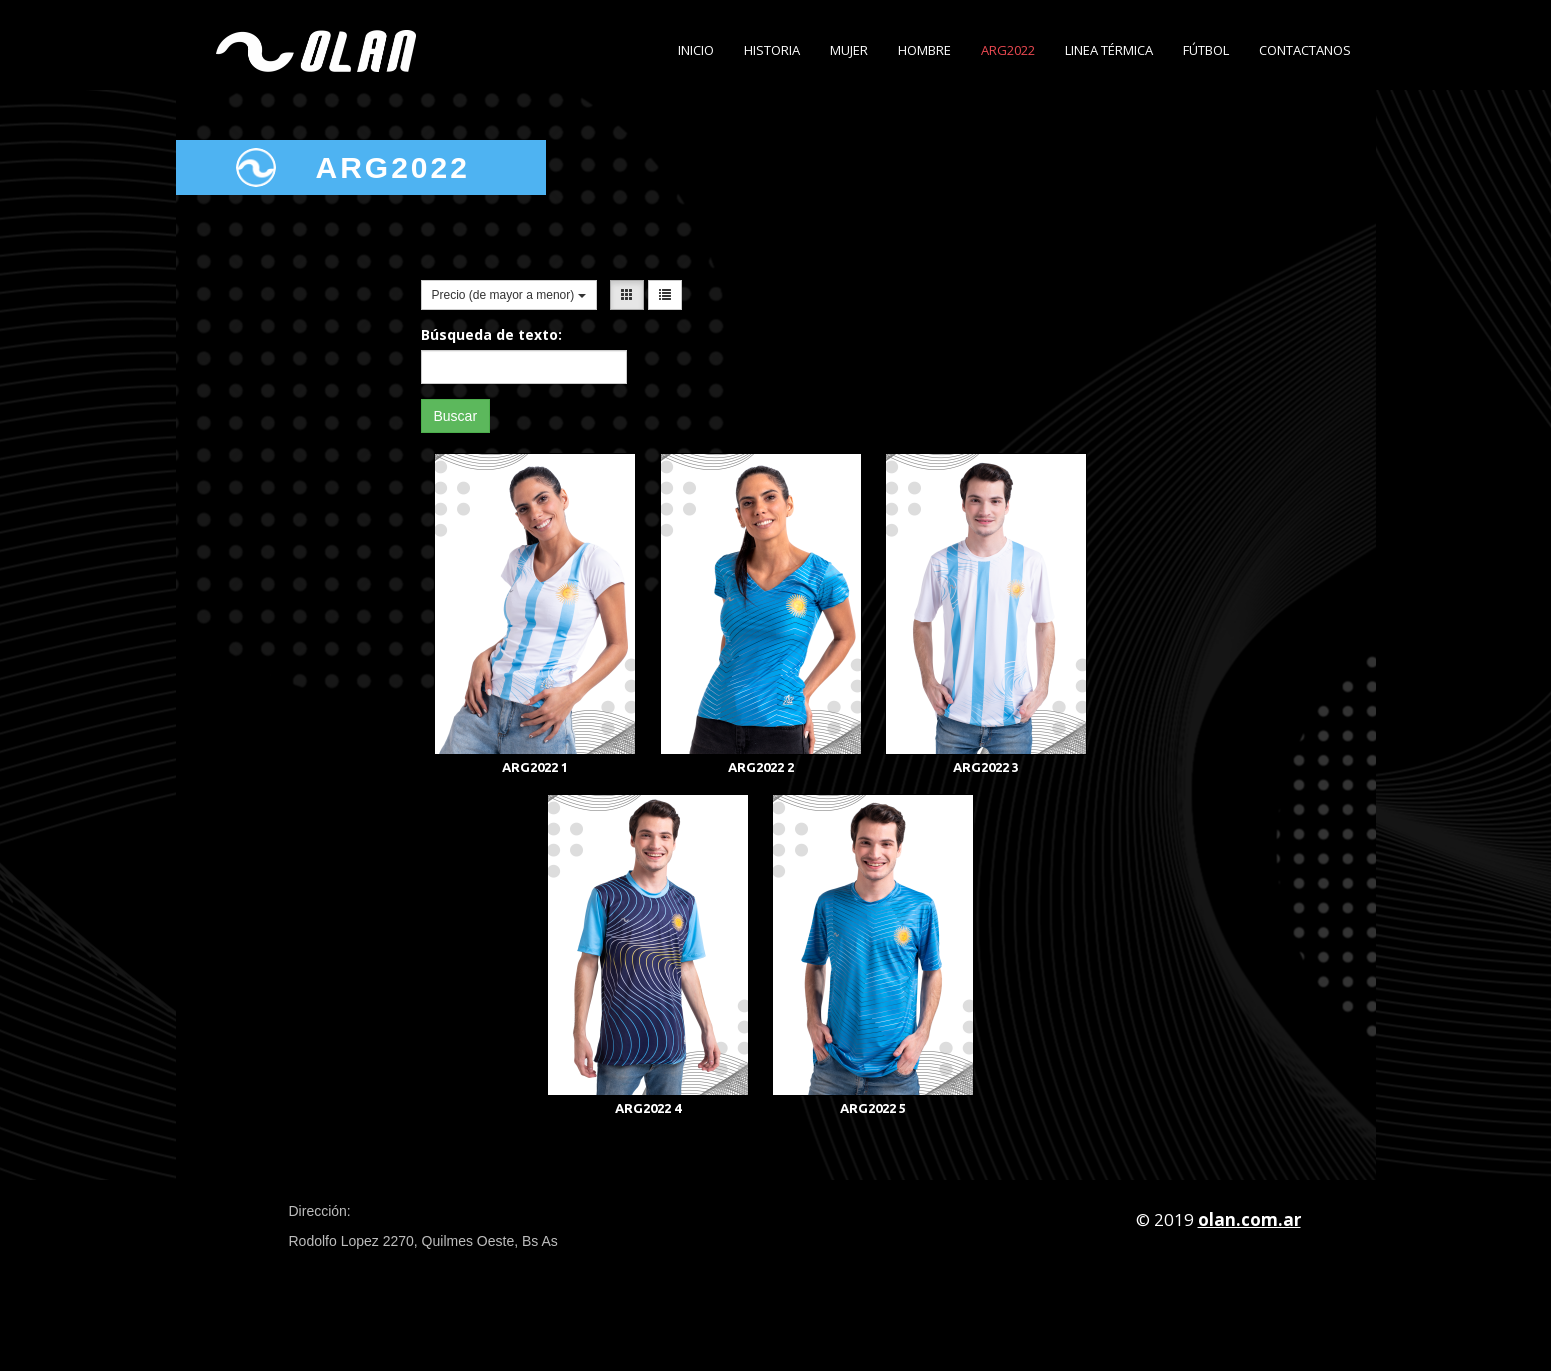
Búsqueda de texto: (491, 334)
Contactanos (1305, 50)
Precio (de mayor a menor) (509, 295)
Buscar (456, 416)
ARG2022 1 (535, 767)
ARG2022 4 (648, 1108)
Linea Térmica (1109, 50)
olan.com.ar (1249, 1219)
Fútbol (1206, 50)
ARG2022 (1008, 50)
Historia (772, 50)
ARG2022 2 (761, 767)
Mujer (849, 50)
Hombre (924, 50)
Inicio (696, 50)
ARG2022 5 (873, 1108)
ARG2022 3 (986, 767)
